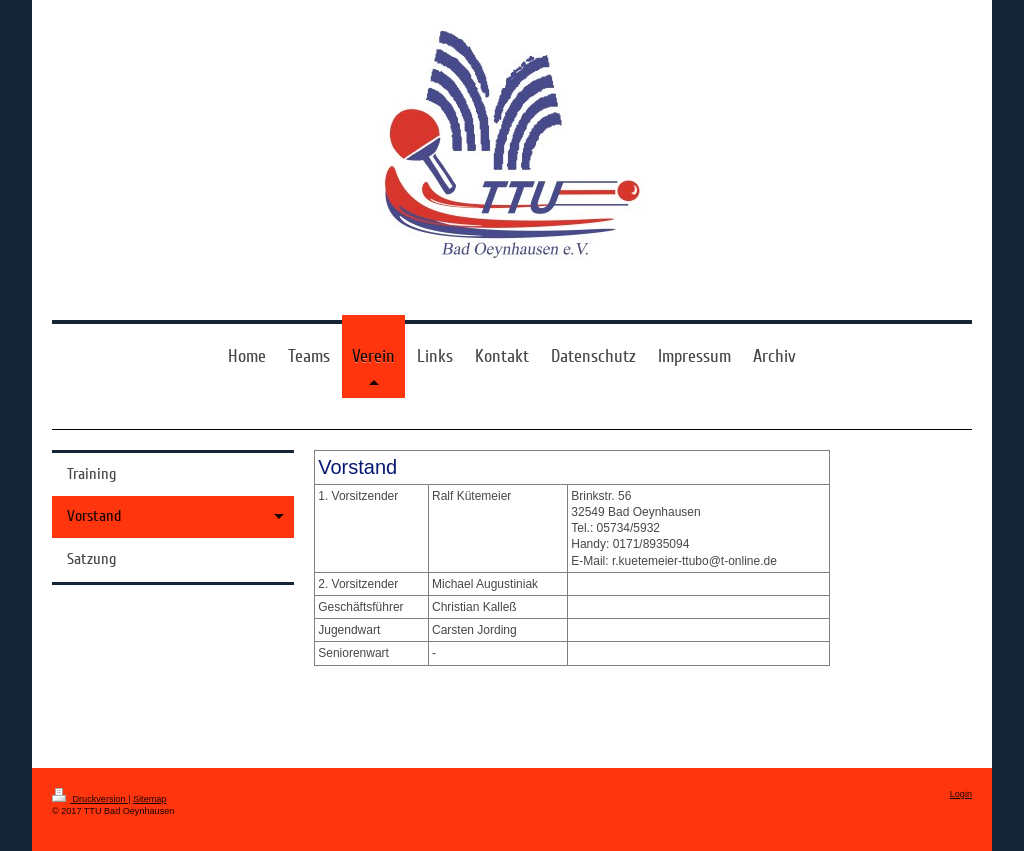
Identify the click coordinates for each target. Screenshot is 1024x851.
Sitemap (149, 799)
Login (961, 794)
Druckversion (90, 799)
